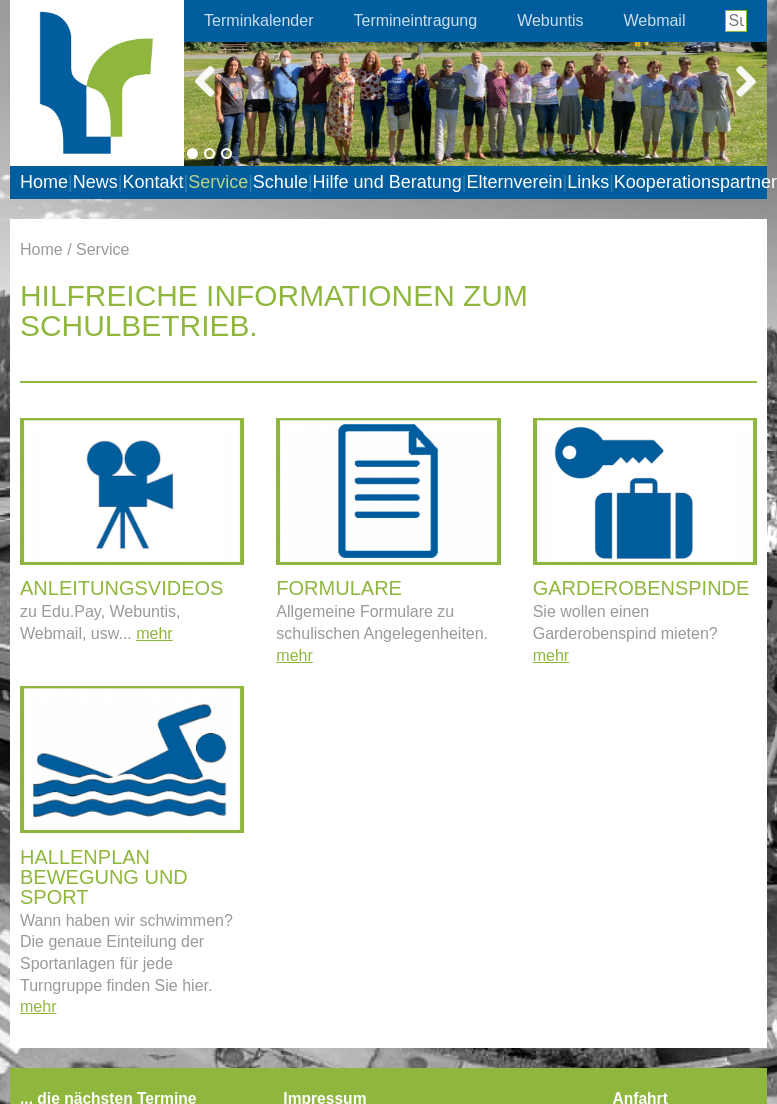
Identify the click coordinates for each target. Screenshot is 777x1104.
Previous (214, 79)
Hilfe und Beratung (387, 182)
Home (44, 182)
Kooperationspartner (695, 182)
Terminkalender (258, 20)
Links (588, 182)
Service (218, 182)
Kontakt (152, 182)
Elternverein (514, 182)
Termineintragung (416, 20)
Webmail (655, 20)
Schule (280, 182)
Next (737, 79)
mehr (154, 633)
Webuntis (550, 20)
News (95, 182)
